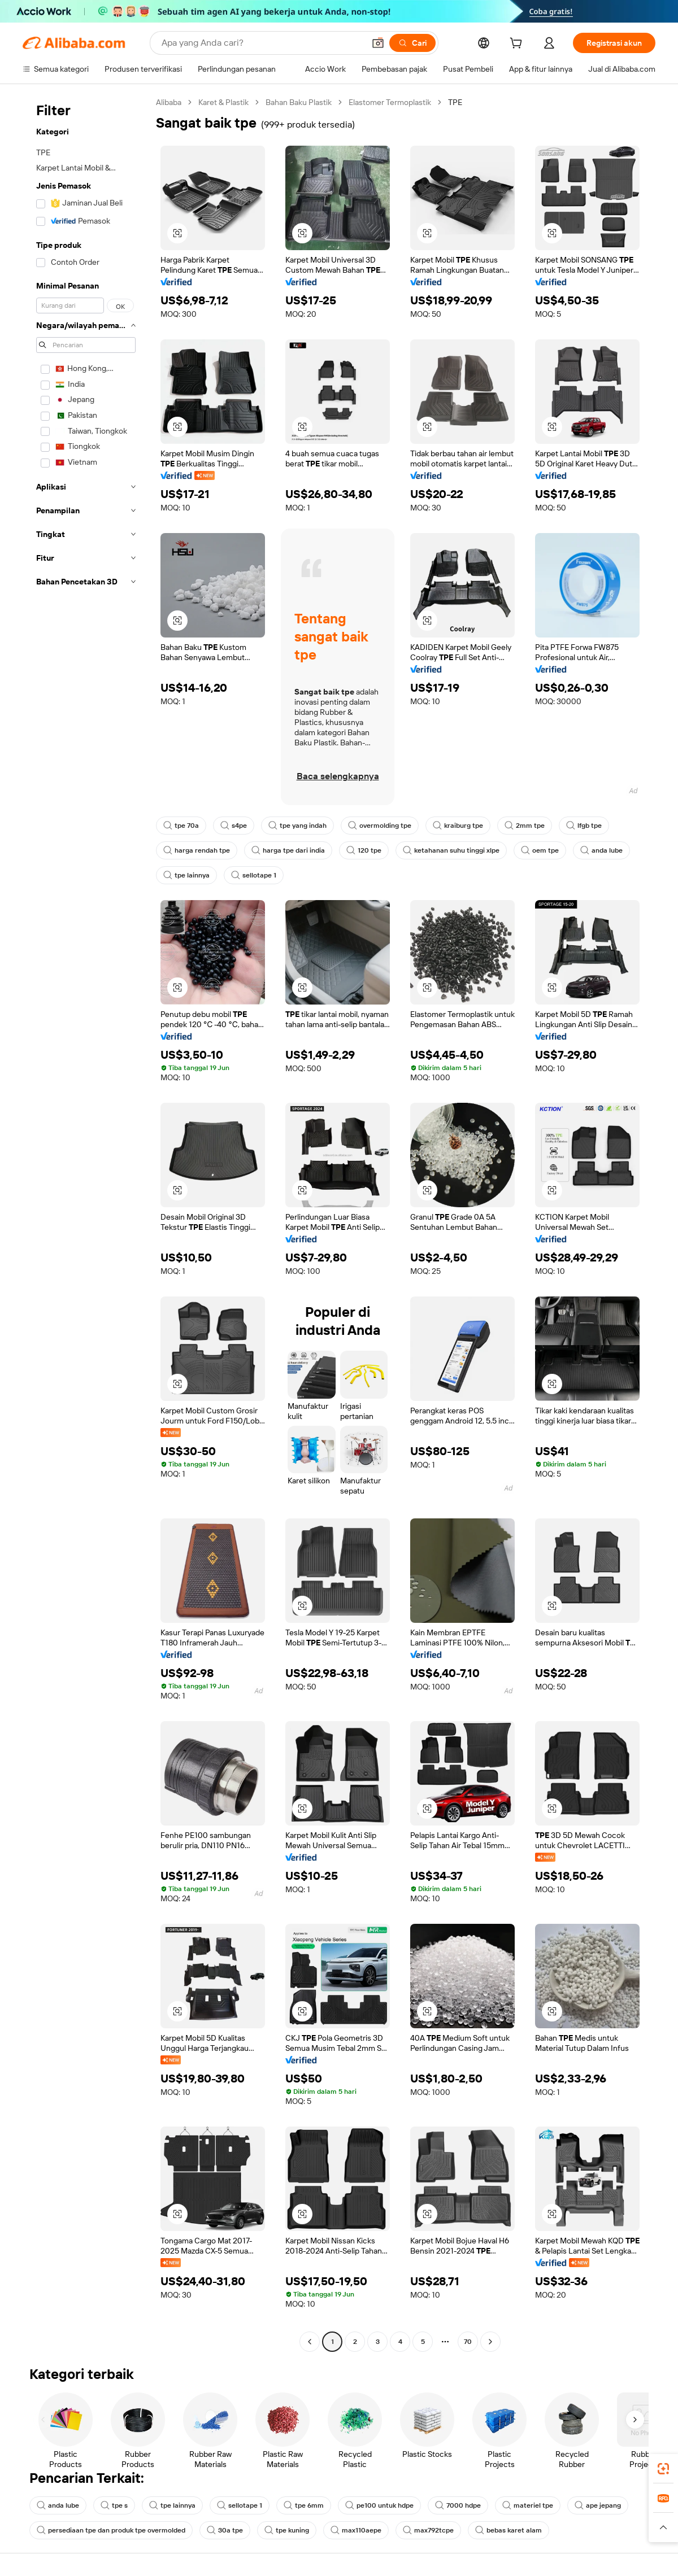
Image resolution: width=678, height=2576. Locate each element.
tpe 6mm (304, 2505)
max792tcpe (428, 2530)
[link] (663, 2468)
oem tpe (540, 850)
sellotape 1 (253, 875)
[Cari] (412, 43)
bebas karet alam (508, 2530)
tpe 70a (181, 825)
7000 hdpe (458, 2505)
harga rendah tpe (196, 850)
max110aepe (356, 2530)
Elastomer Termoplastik (390, 102)
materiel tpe (527, 2505)
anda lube (601, 850)
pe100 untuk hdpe (379, 2505)
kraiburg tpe (458, 825)
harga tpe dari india (288, 850)
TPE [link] (455, 102)
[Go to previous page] (309, 2342)
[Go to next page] (490, 2342)
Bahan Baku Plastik (299, 102)
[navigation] (85, 1223)
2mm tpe (525, 825)
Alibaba (168, 102)
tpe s (114, 2505)
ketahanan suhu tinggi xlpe (451, 850)
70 (468, 2342)
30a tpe (225, 2530)
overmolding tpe (379, 825)
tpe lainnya (186, 875)
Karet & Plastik (223, 102)
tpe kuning (286, 2530)
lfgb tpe (584, 825)
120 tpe (363, 850)
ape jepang (598, 2505)
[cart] (518, 44)
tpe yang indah (297, 825)
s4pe (233, 825)
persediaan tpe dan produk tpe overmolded (111, 2530)
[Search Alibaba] (262, 43)
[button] (378, 43)
